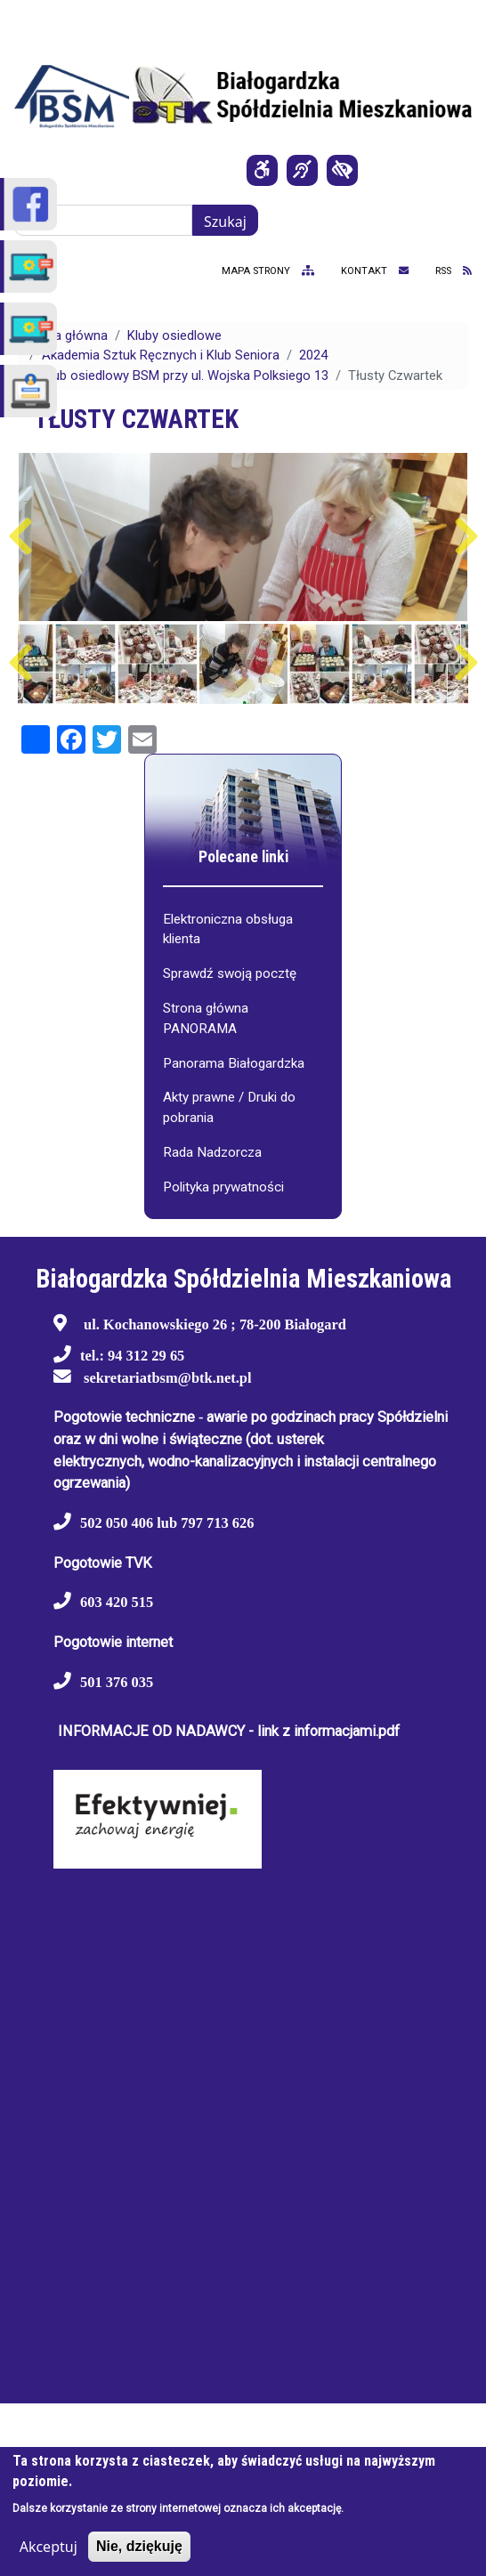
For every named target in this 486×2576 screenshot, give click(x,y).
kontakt (375, 271)
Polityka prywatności (223, 1187)
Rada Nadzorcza (212, 1152)
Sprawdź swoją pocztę (229, 973)
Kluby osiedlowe (174, 335)
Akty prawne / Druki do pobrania (229, 1107)
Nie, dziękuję (139, 2546)
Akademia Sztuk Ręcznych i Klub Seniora (160, 355)
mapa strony (268, 271)
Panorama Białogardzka (233, 1063)
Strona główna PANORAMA (205, 1018)
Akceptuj (48, 2546)
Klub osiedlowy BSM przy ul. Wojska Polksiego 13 (185, 375)
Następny (466, 536)
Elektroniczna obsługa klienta (228, 929)
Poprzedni (20, 536)
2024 (313, 355)
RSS (453, 271)
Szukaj (225, 221)
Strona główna (65, 335)
